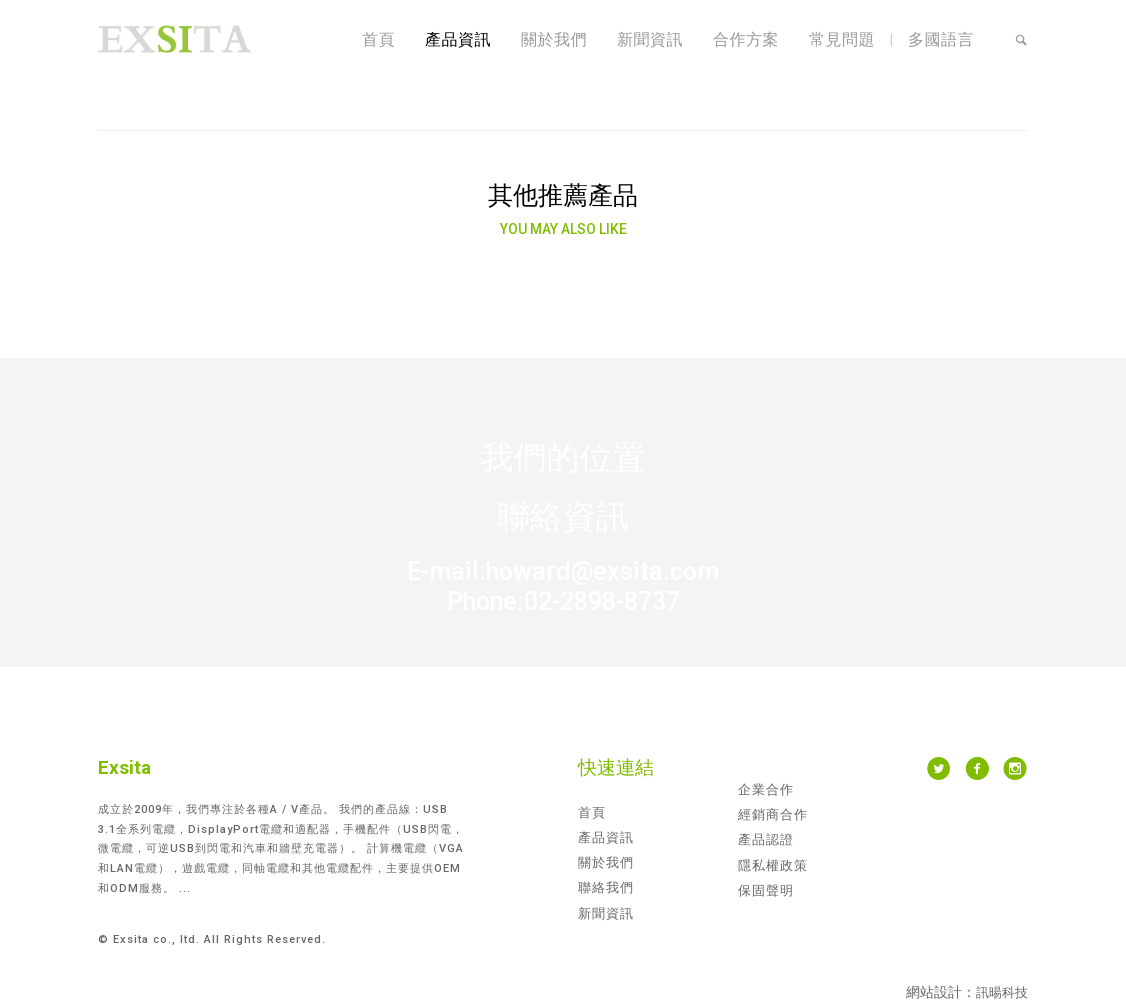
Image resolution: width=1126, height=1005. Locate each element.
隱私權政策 (773, 865)
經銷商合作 (773, 814)
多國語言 (941, 39)
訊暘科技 (1002, 992)
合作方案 (746, 39)
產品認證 (766, 839)
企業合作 (766, 789)
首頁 (378, 39)
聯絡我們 (606, 887)
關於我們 (554, 39)
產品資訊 (458, 39)
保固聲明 (766, 890)
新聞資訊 (650, 39)
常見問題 (842, 39)
